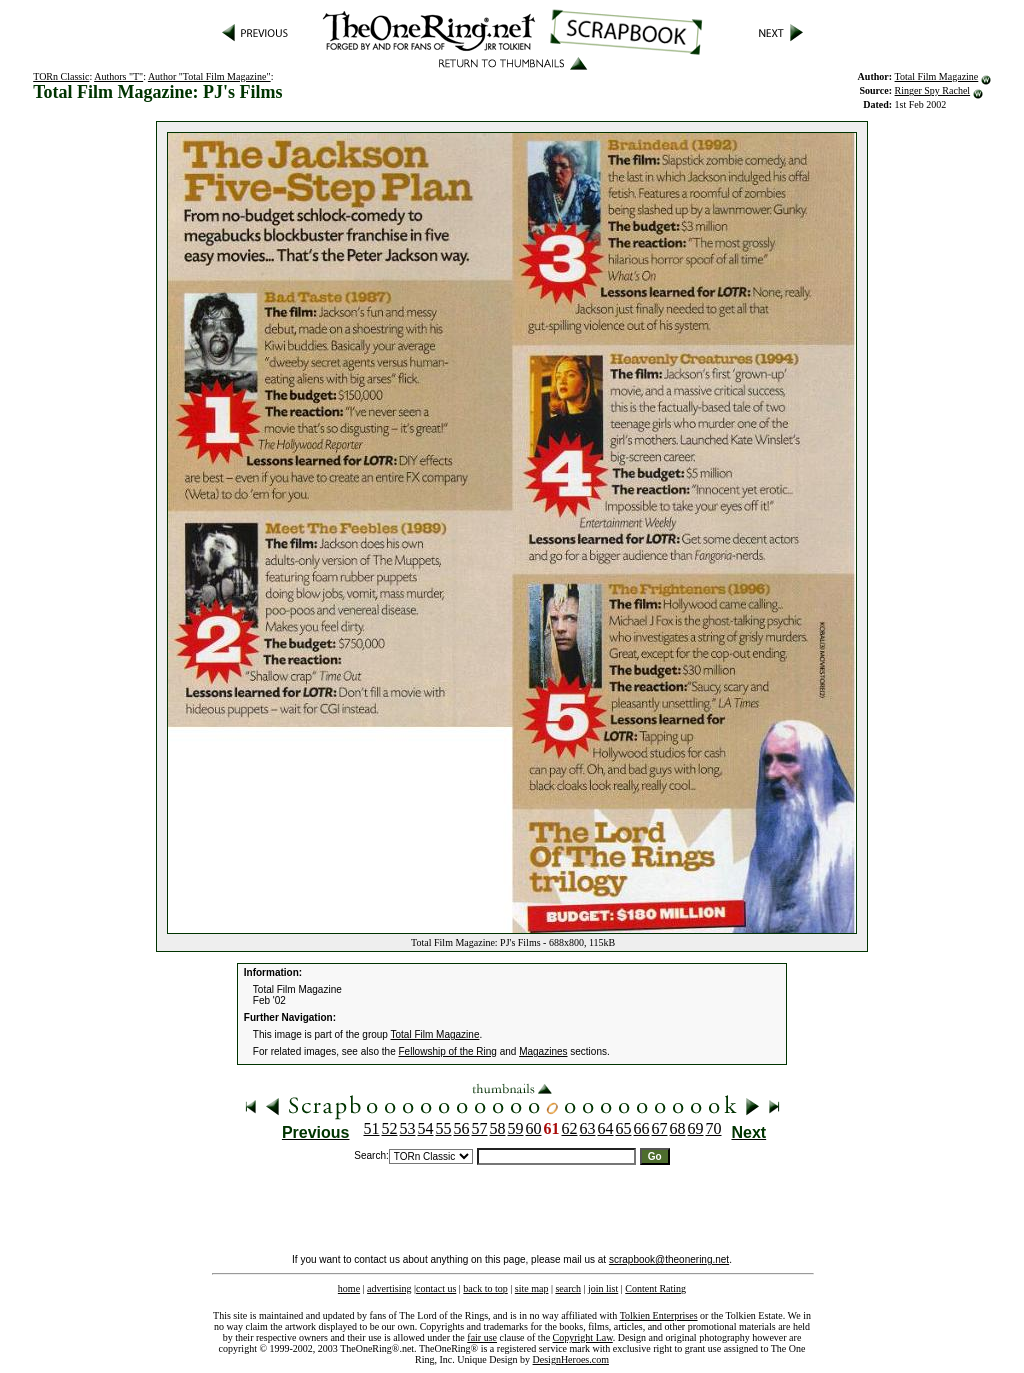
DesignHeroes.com (571, 1359)
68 (678, 1128)
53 (408, 1128)
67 (660, 1128)
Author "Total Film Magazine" (209, 76)
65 (624, 1128)
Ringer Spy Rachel (933, 90)
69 (696, 1128)
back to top (485, 1288)
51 (372, 1128)
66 (642, 1128)
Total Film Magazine (937, 76)
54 (426, 1128)
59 (516, 1128)
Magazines (543, 1051)
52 (390, 1128)
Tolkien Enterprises (659, 1315)
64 (606, 1128)
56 (462, 1128)
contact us (436, 1288)
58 (498, 1128)
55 (444, 1128)
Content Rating (655, 1288)
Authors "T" (118, 76)
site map (532, 1288)
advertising (389, 1288)
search (568, 1288)
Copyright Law (583, 1337)
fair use (482, 1337)
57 (480, 1128)
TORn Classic (61, 76)
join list (603, 1288)
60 (534, 1128)
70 (714, 1128)
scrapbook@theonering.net (669, 1259)
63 (588, 1128)
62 (570, 1128)
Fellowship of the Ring (448, 1051)
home (349, 1288)
